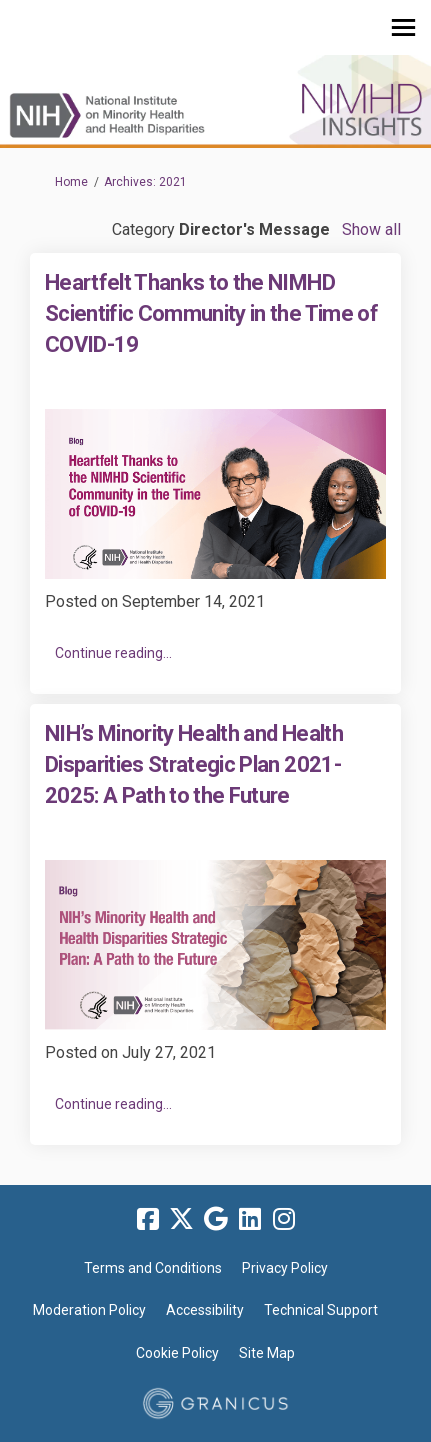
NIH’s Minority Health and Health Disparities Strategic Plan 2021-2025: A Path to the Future (194, 764)
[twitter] (182, 1220)
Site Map (267, 1353)
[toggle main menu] (403, 27)
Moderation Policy (89, 1310)
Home (71, 182)
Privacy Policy (285, 1268)
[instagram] (284, 1220)
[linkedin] (250, 1220)
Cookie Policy (177, 1353)
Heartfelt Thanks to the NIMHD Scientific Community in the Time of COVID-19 (211, 313)
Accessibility (205, 1310)
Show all (371, 229)
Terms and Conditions (153, 1268)
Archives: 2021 (145, 182)
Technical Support (321, 1310)
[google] (216, 1220)
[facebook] (148, 1220)
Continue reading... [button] (113, 653)
